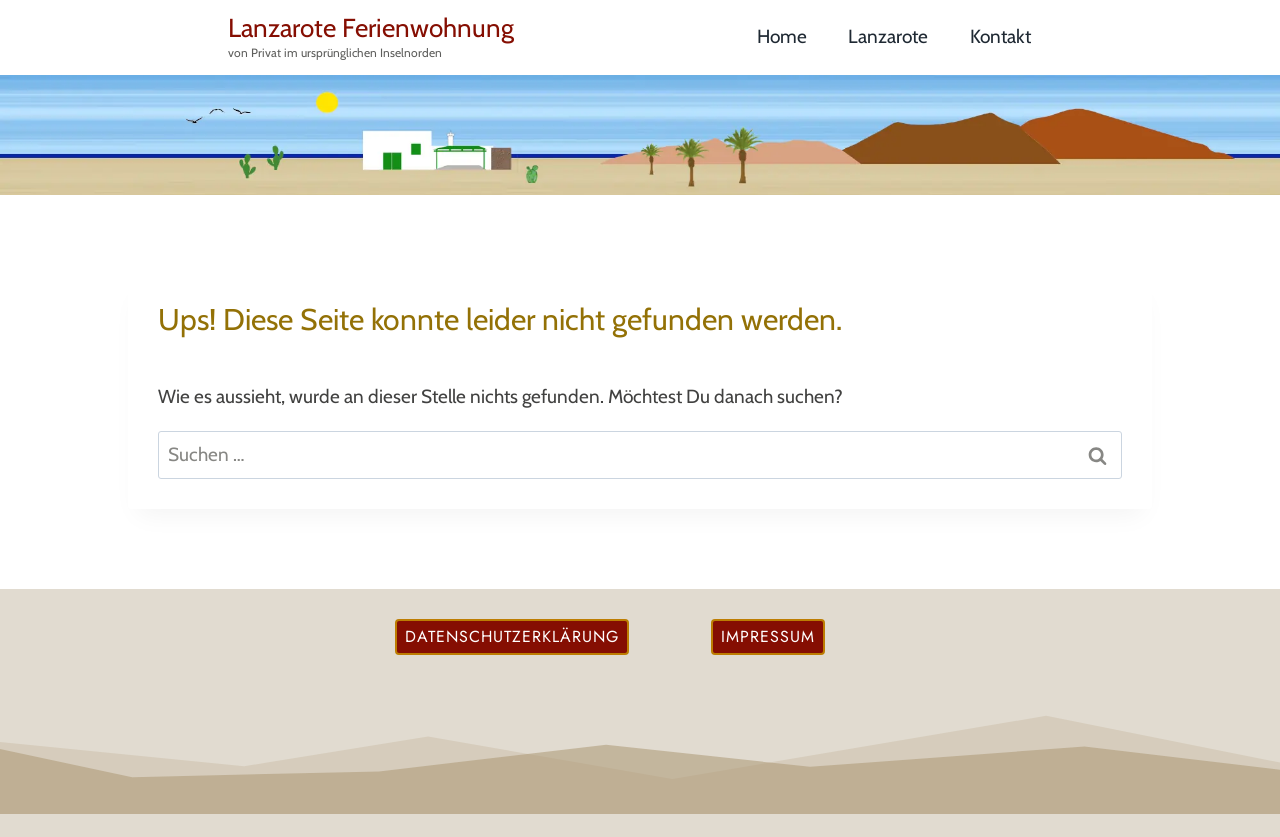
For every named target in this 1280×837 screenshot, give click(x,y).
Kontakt (1000, 36)
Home (782, 36)
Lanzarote (888, 36)
